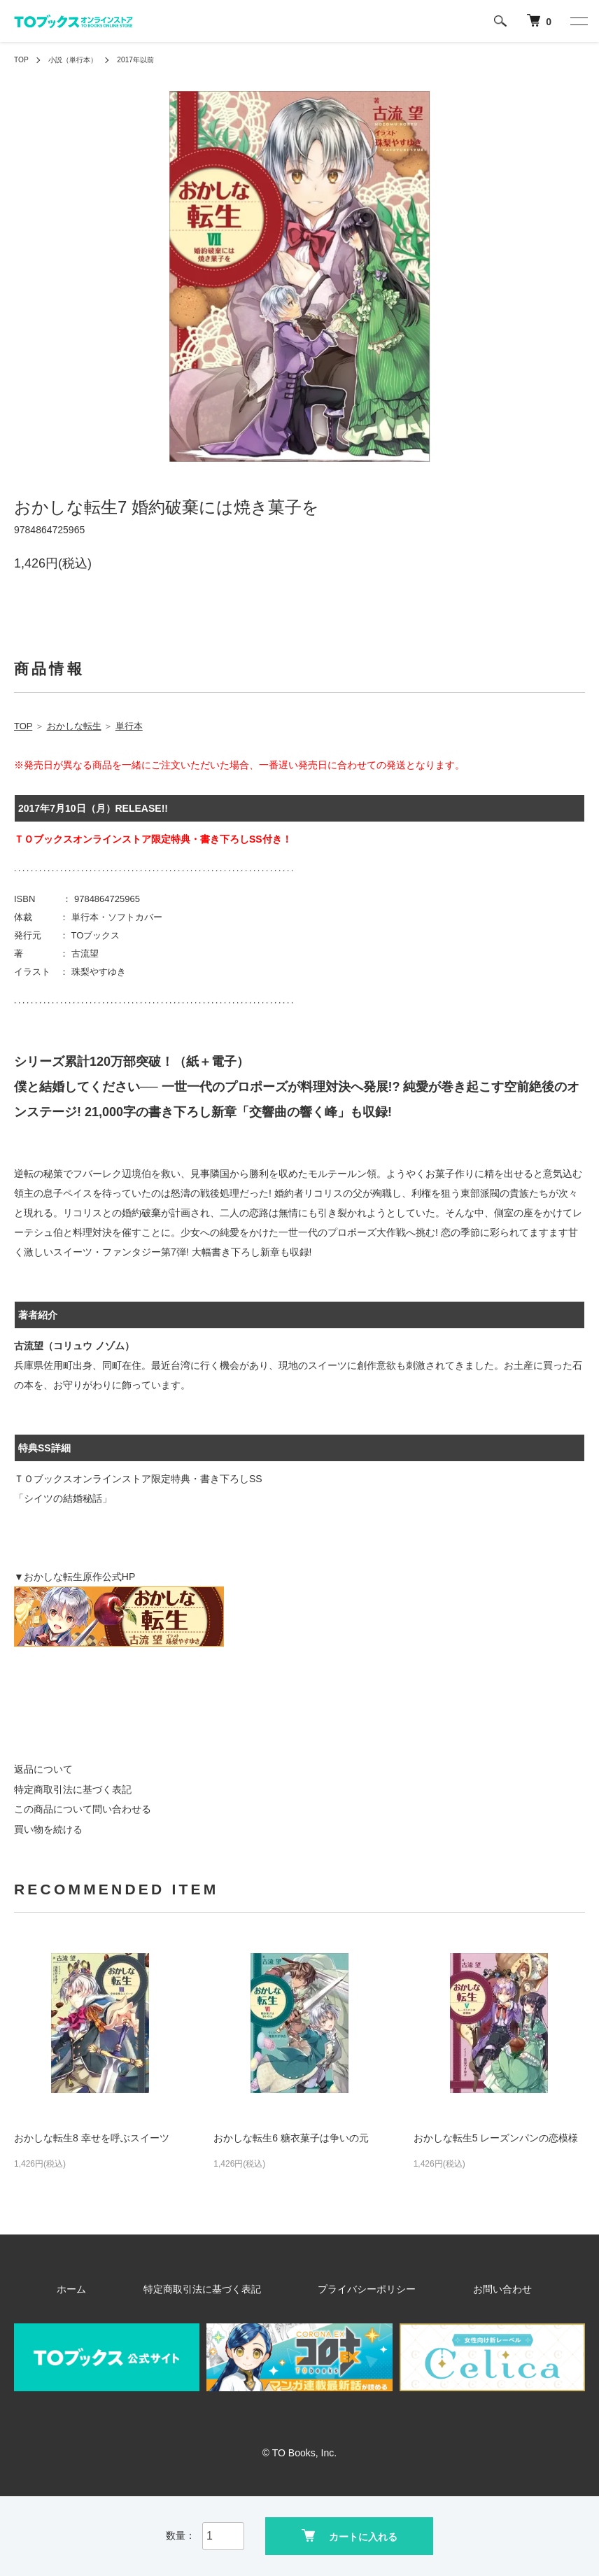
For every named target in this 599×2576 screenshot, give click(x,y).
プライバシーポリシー (354, 2289)
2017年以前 (151, 59)
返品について (43, 1769)
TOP (22, 59)
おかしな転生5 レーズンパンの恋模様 (496, 2138)
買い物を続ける (48, 1829)
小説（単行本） (80, 59)
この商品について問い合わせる (82, 1809)
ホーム (131, 2289)
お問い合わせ (453, 2289)
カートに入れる (349, 2534)
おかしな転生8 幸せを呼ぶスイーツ (91, 2138)
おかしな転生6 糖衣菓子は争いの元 (291, 2138)
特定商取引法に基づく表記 (73, 1789)
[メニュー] (578, 21)
